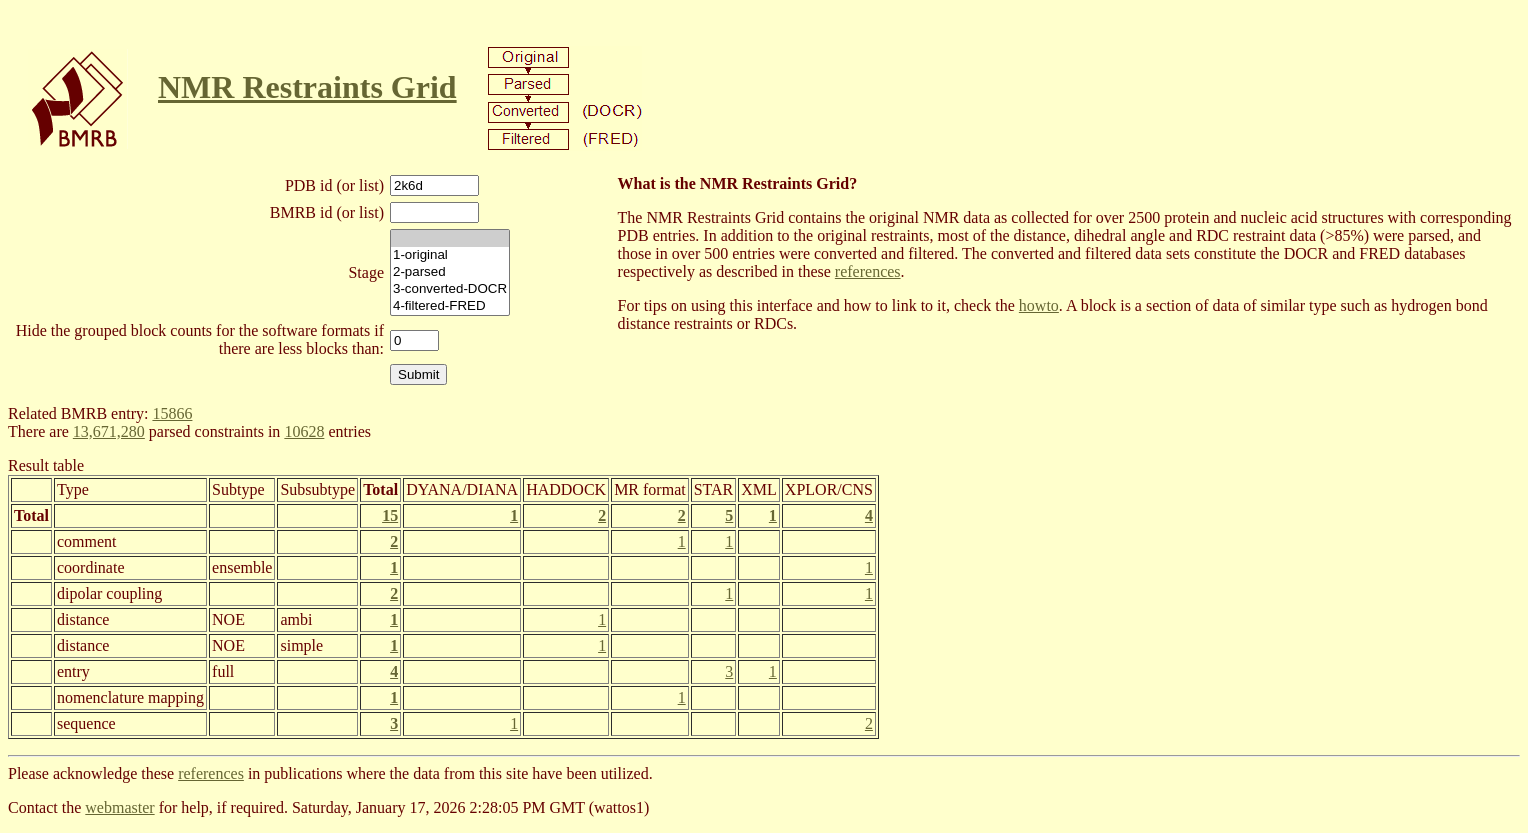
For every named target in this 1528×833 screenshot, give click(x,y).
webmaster (119, 807)
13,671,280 (109, 431)
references (868, 271)
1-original (450, 255)
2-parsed (450, 272)
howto (1039, 305)
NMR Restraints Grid (307, 87)
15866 (172, 413)
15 (390, 515)
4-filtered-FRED (450, 306)
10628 (304, 431)
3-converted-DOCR (450, 289)
